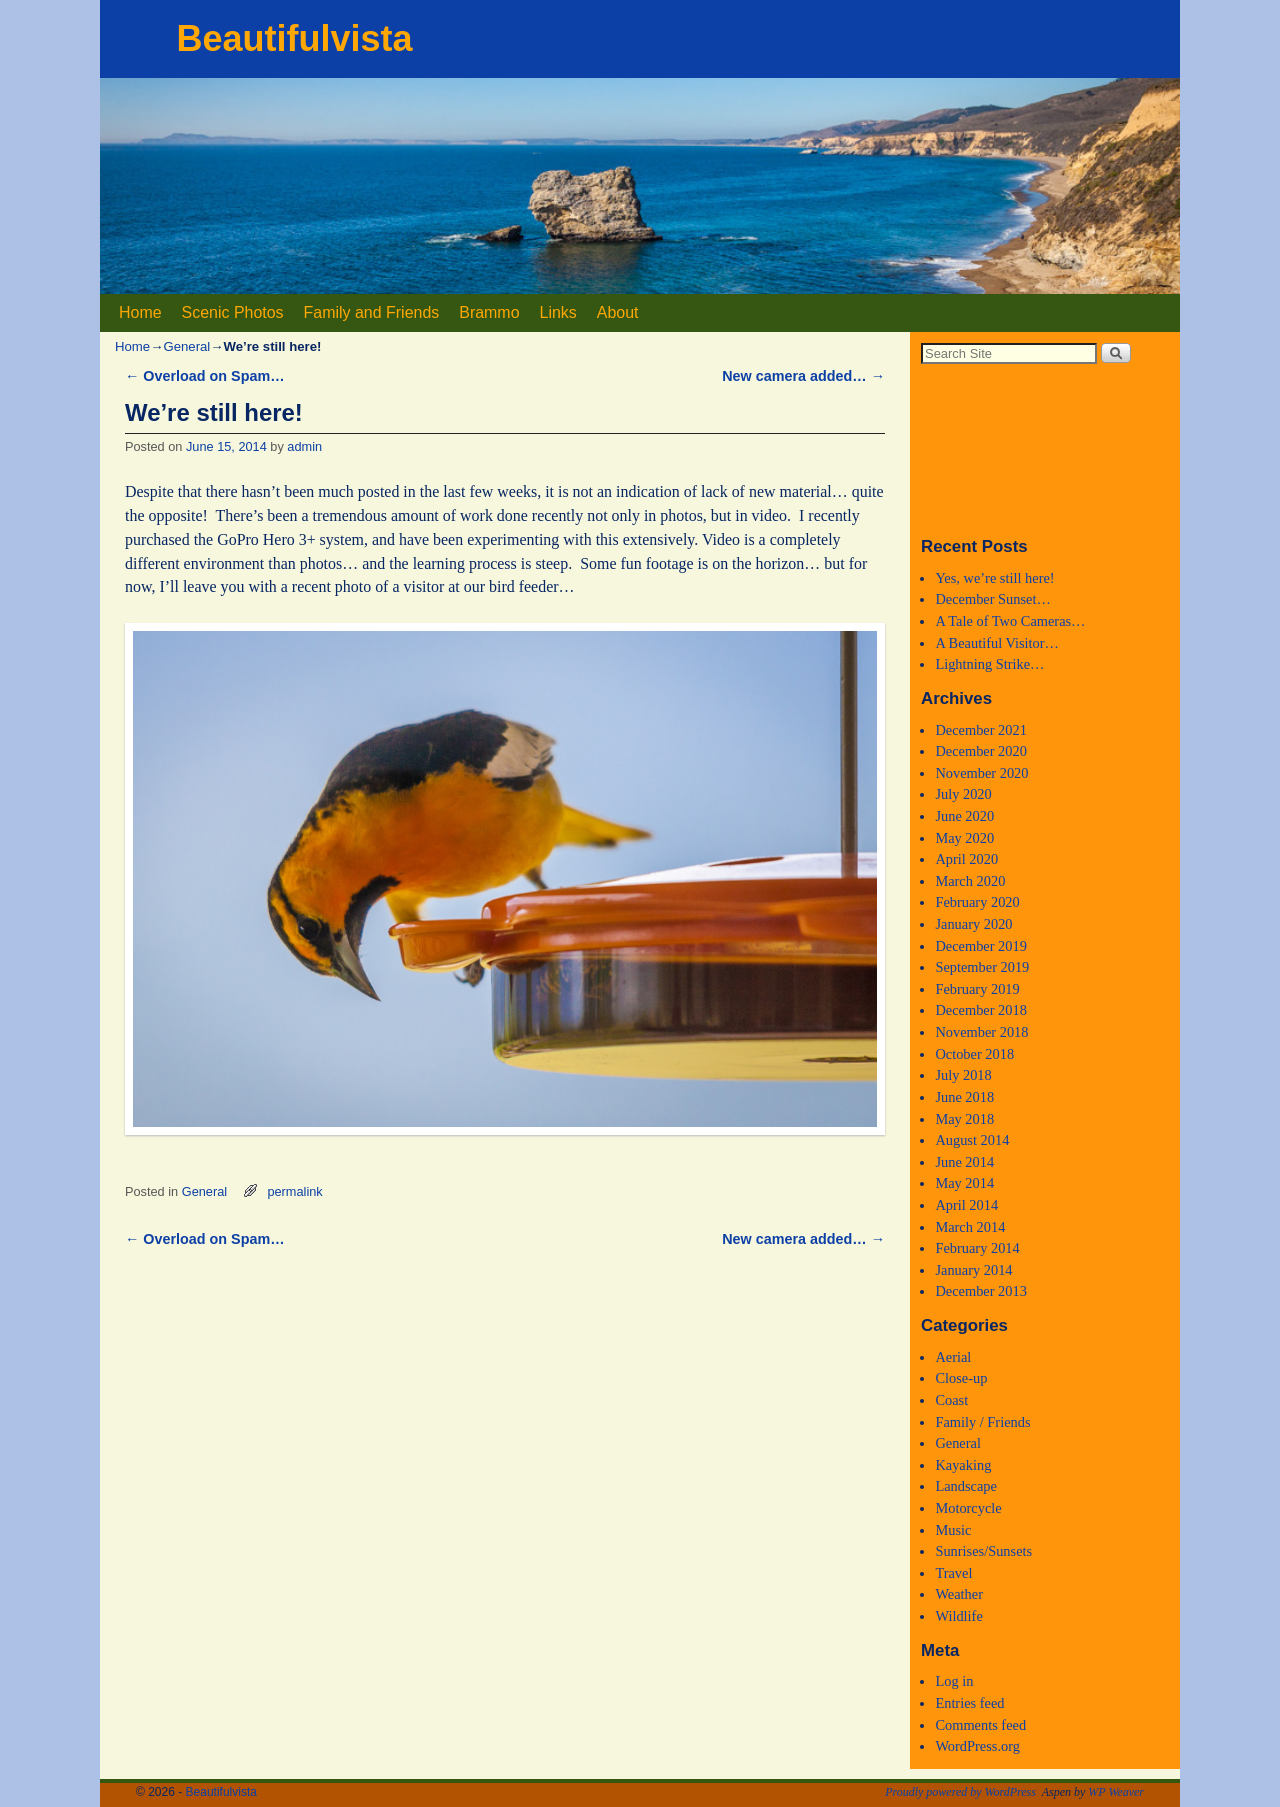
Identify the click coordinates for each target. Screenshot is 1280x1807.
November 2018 (981, 1032)
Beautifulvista (294, 38)
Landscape (966, 1486)
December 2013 (981, 1291)
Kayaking (963, 1465)
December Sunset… (993, 599)
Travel (953, 1573)
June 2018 (964, 1097)
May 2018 (964, 1119)
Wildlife (958, 1616)
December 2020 (981, 751)
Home (140, 312)
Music (953, 1530)
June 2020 (964, 816)
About (618, 312)
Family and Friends (372, 312)
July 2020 (963, 794)
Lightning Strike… (989, 664)
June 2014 (964, 1162)
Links (558, 312)
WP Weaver (1116, 1792)
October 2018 (974, 1054)
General (186, 346)
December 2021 (981, 730)
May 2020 (964, 838)
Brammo (489, 312)
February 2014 (977, 1248)
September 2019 (982, 967)
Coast (951, 1400)
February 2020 (977, 902)
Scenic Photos (233, 312)
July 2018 (963, 1075)
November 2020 (981, 773)
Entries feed (969, 1703)
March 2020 (970, 881)
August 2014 (972, 1140)
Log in (954, 1681)
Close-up (961, 1378)
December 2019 (981, 946)
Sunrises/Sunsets (983, 1551)
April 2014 (966, 1205)
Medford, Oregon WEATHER (1045, 449)
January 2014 (973, 1270)
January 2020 (973, 924)
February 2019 (977, 989)
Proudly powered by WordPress (960, 1792)
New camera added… (803, 376)
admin (304, 446)
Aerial (953, 1357)
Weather (959, 1594)
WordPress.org (977, 1746)
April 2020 (966, 859)
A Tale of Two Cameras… (1010, 621)
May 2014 (964, 1183)
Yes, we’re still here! (994, 578)
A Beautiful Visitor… (997, 643)
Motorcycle (968, 1508)
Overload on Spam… (205, 376)
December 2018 (981, 1010)
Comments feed (980, 1725)
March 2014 (970, 1227)
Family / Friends (982, 1422)
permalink (294, 1191)
